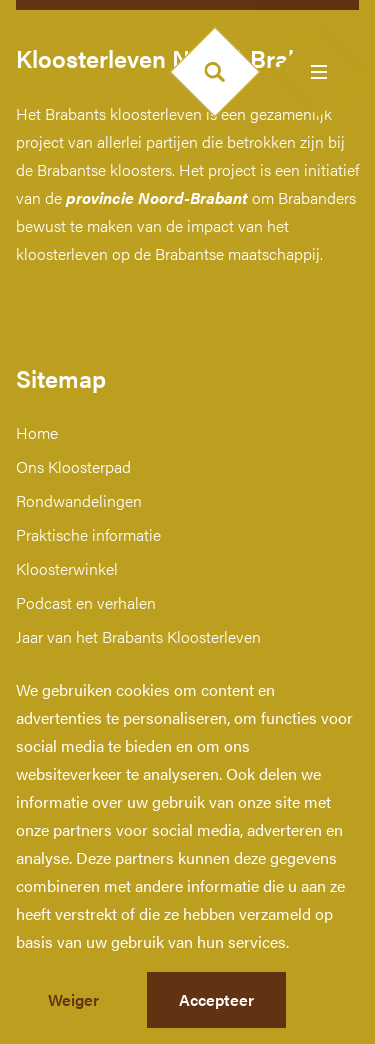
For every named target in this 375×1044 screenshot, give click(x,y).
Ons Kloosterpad (73, 466)
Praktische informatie (88, 534)
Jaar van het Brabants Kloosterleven (138, 636)
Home (37, 432)
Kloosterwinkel (67, 568)
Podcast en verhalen (86, 602)
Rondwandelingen (79, 500)
